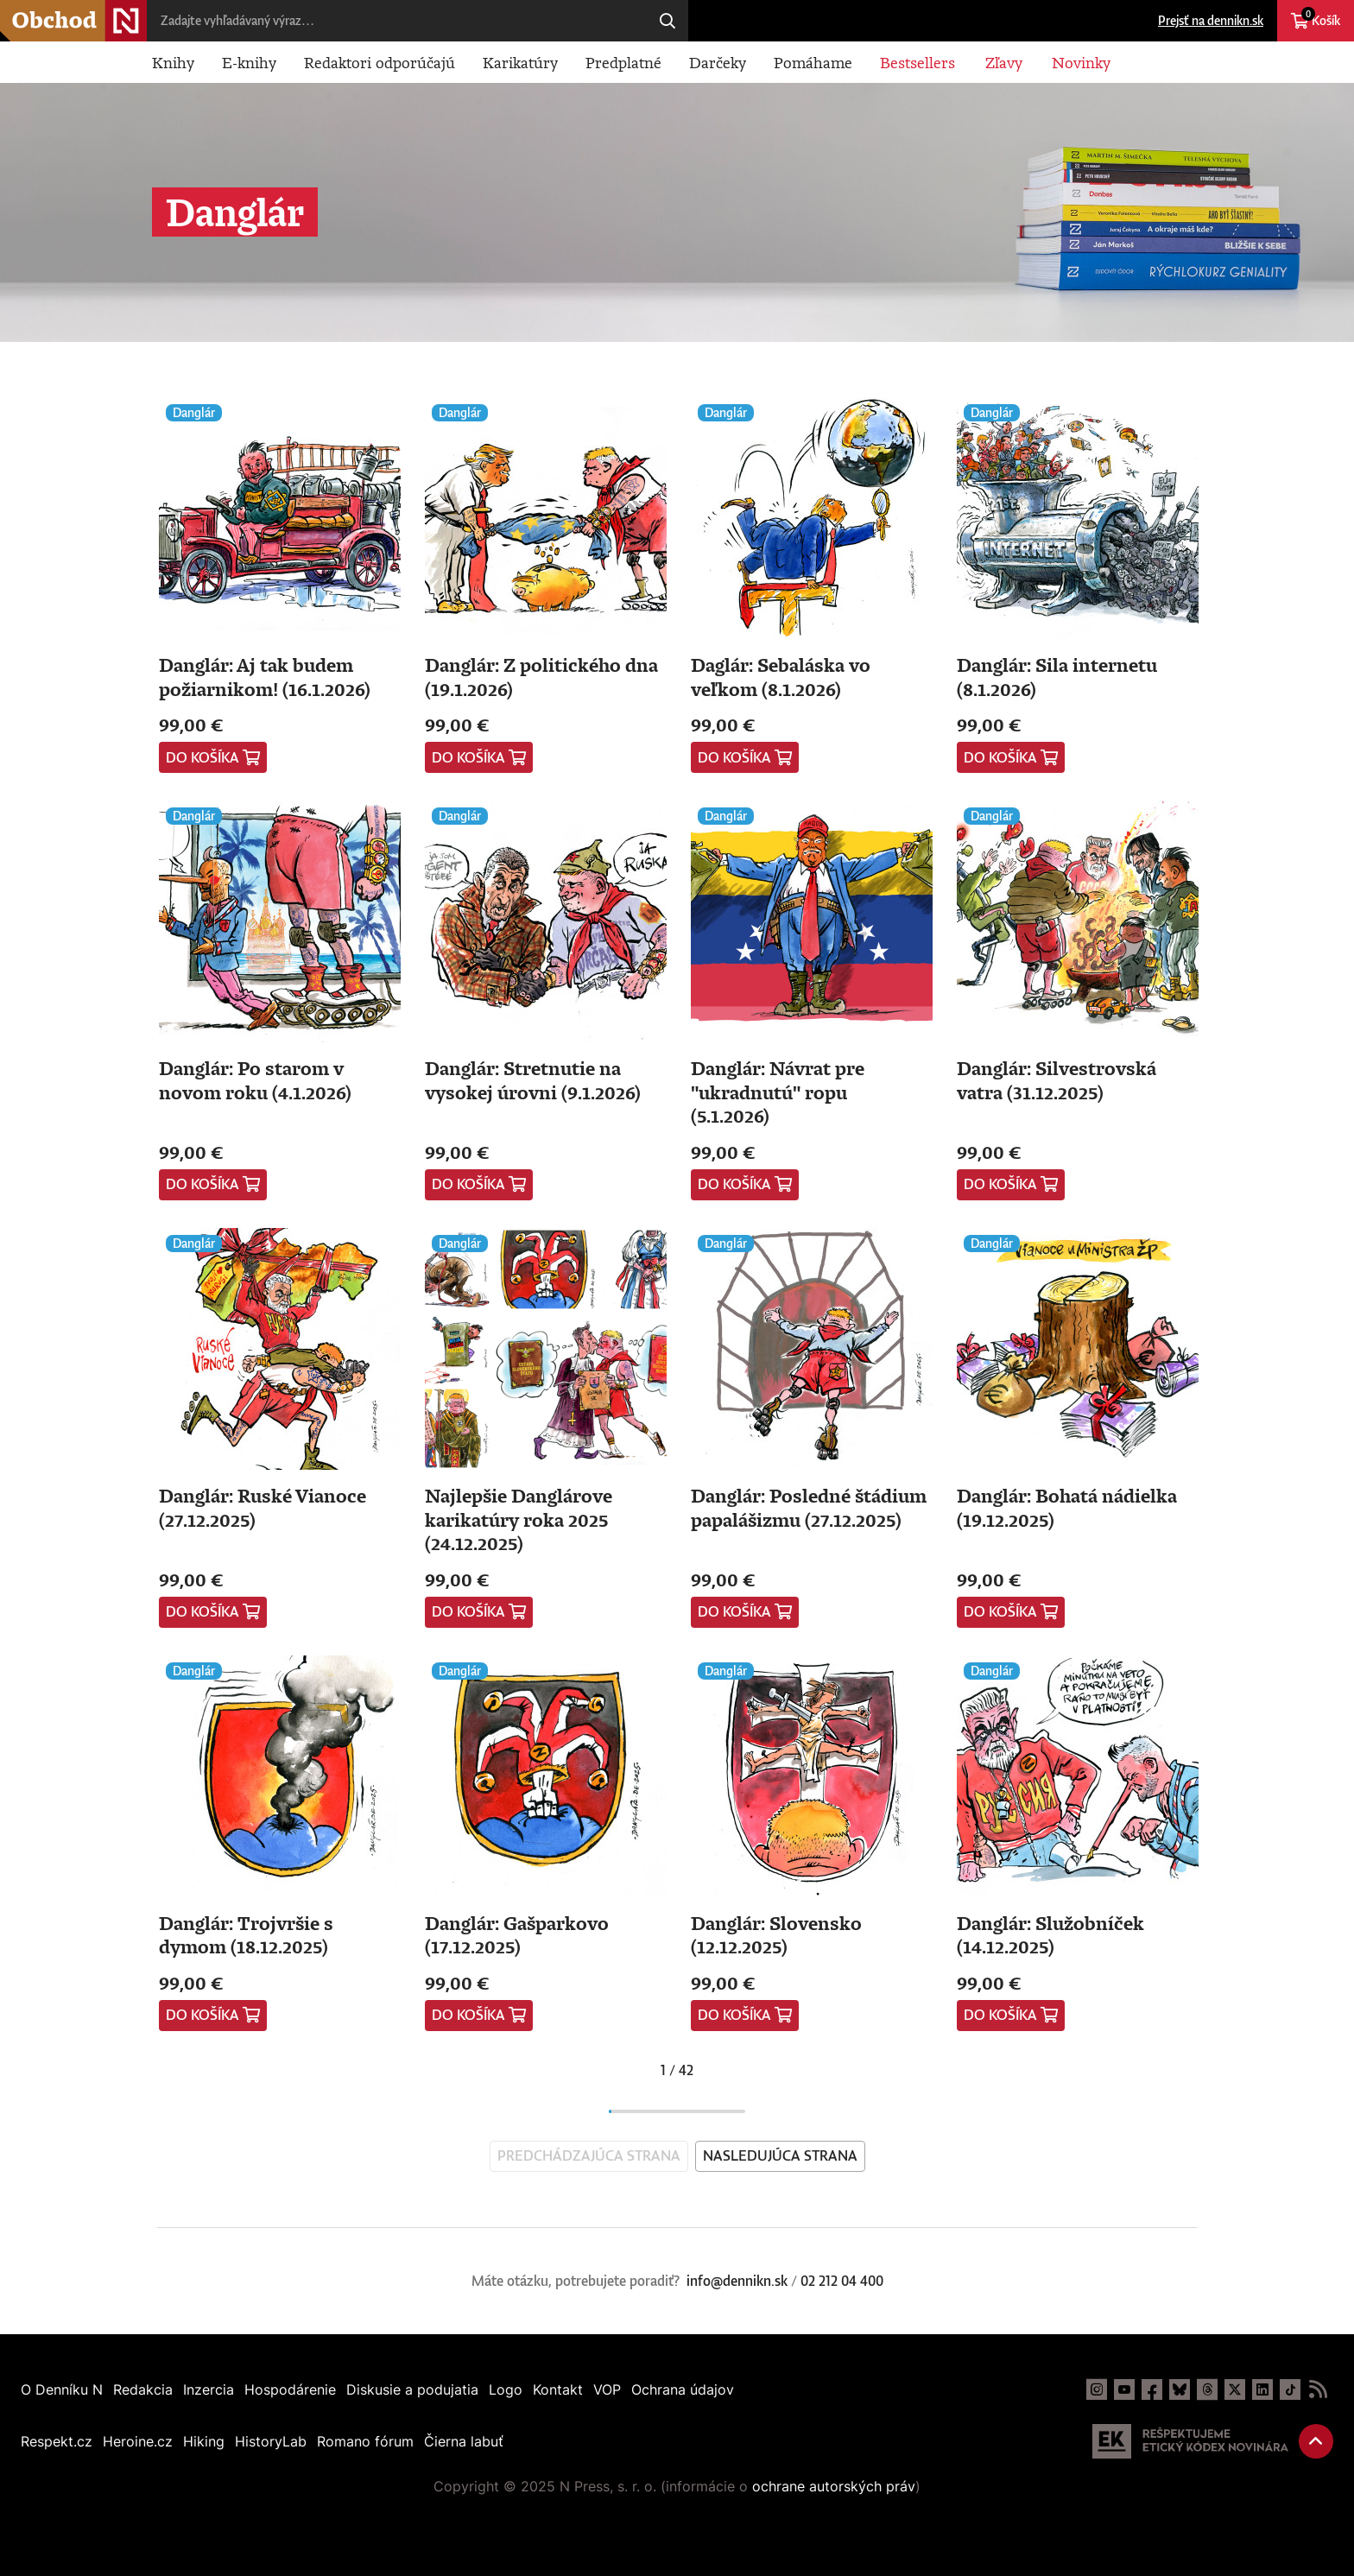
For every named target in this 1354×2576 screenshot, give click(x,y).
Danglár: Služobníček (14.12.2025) (1050, 1934)
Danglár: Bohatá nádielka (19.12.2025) (1067, 1507)
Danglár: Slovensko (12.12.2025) (776, 1934)
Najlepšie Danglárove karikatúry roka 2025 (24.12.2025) (518, 1519)
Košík (1320, 17)
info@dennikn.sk (737, 2280)
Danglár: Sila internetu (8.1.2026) (1057, 676)
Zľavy (1003, 62)
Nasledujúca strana (780, 2155)
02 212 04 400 (841, 2280)
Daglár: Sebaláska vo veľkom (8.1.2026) (780, 676)
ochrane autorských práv (833, 2486)
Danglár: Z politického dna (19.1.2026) (541, 676)
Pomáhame (813, 62)
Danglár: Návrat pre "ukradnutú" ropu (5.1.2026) (777, 1091)
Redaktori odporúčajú (379, 62)
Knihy (173, 62)
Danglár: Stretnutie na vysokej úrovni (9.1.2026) (533, 1079)
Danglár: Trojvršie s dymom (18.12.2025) (246, 1934)
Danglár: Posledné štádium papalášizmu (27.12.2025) (809, 1507)
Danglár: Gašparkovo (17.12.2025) (517, 1934)
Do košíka (202, 757)
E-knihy (249, 62)
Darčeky (717, 62)
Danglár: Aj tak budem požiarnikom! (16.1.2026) (264, 676)
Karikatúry (520, 62)
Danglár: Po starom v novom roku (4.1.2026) (255, 1079)
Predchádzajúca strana (588, 2155)
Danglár (194, 412)
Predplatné (623, 62)
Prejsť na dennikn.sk (1210, 20)
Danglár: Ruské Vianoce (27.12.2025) (262, 1507)
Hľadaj (667, 20)
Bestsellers (917, 62)
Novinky (1081, 62)
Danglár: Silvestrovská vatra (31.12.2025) (1056, 1079)
